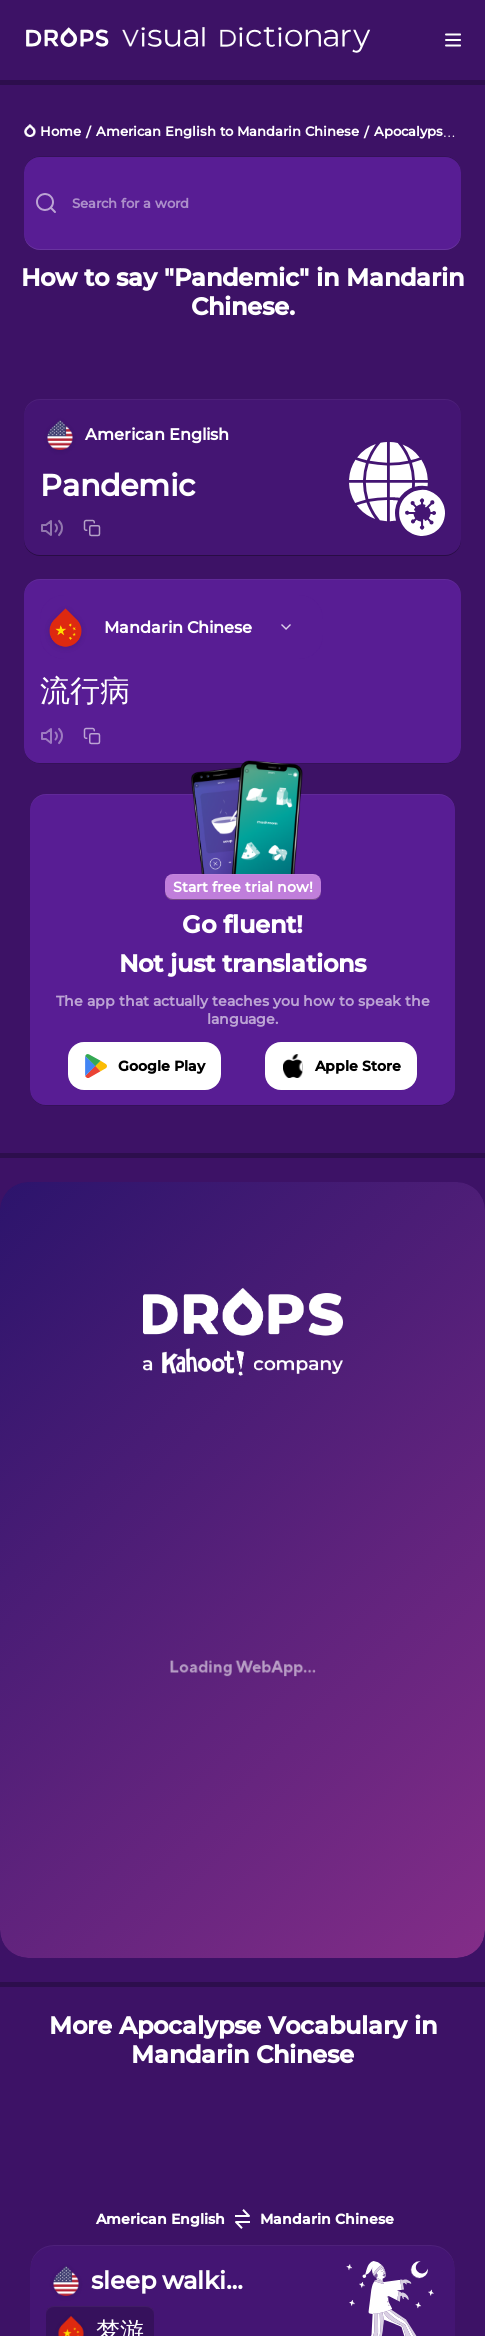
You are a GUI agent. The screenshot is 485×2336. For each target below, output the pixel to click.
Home (60, 132)
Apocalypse (412, 132)
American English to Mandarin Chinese (227, 132)
